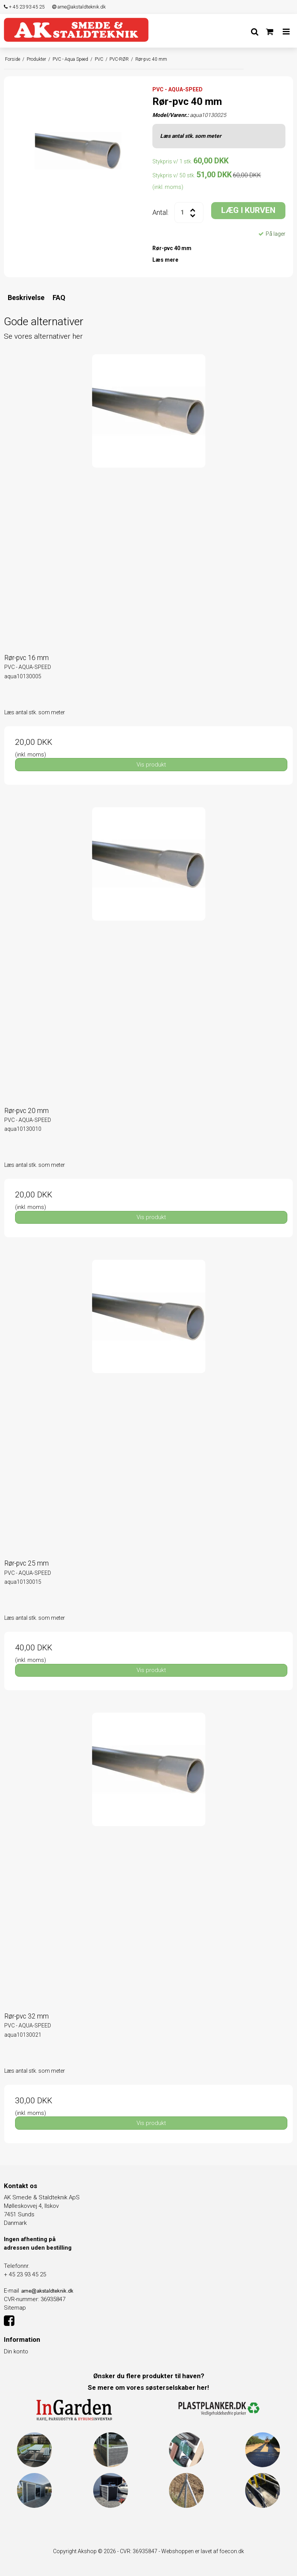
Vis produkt (151, 764)
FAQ (59, 297)
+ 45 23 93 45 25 (24, 7)
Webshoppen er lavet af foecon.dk (202, 2551)
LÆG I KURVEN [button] (248, 210)
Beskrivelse (26, 297)
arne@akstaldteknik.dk (79, 7)
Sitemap (15, 2307)
